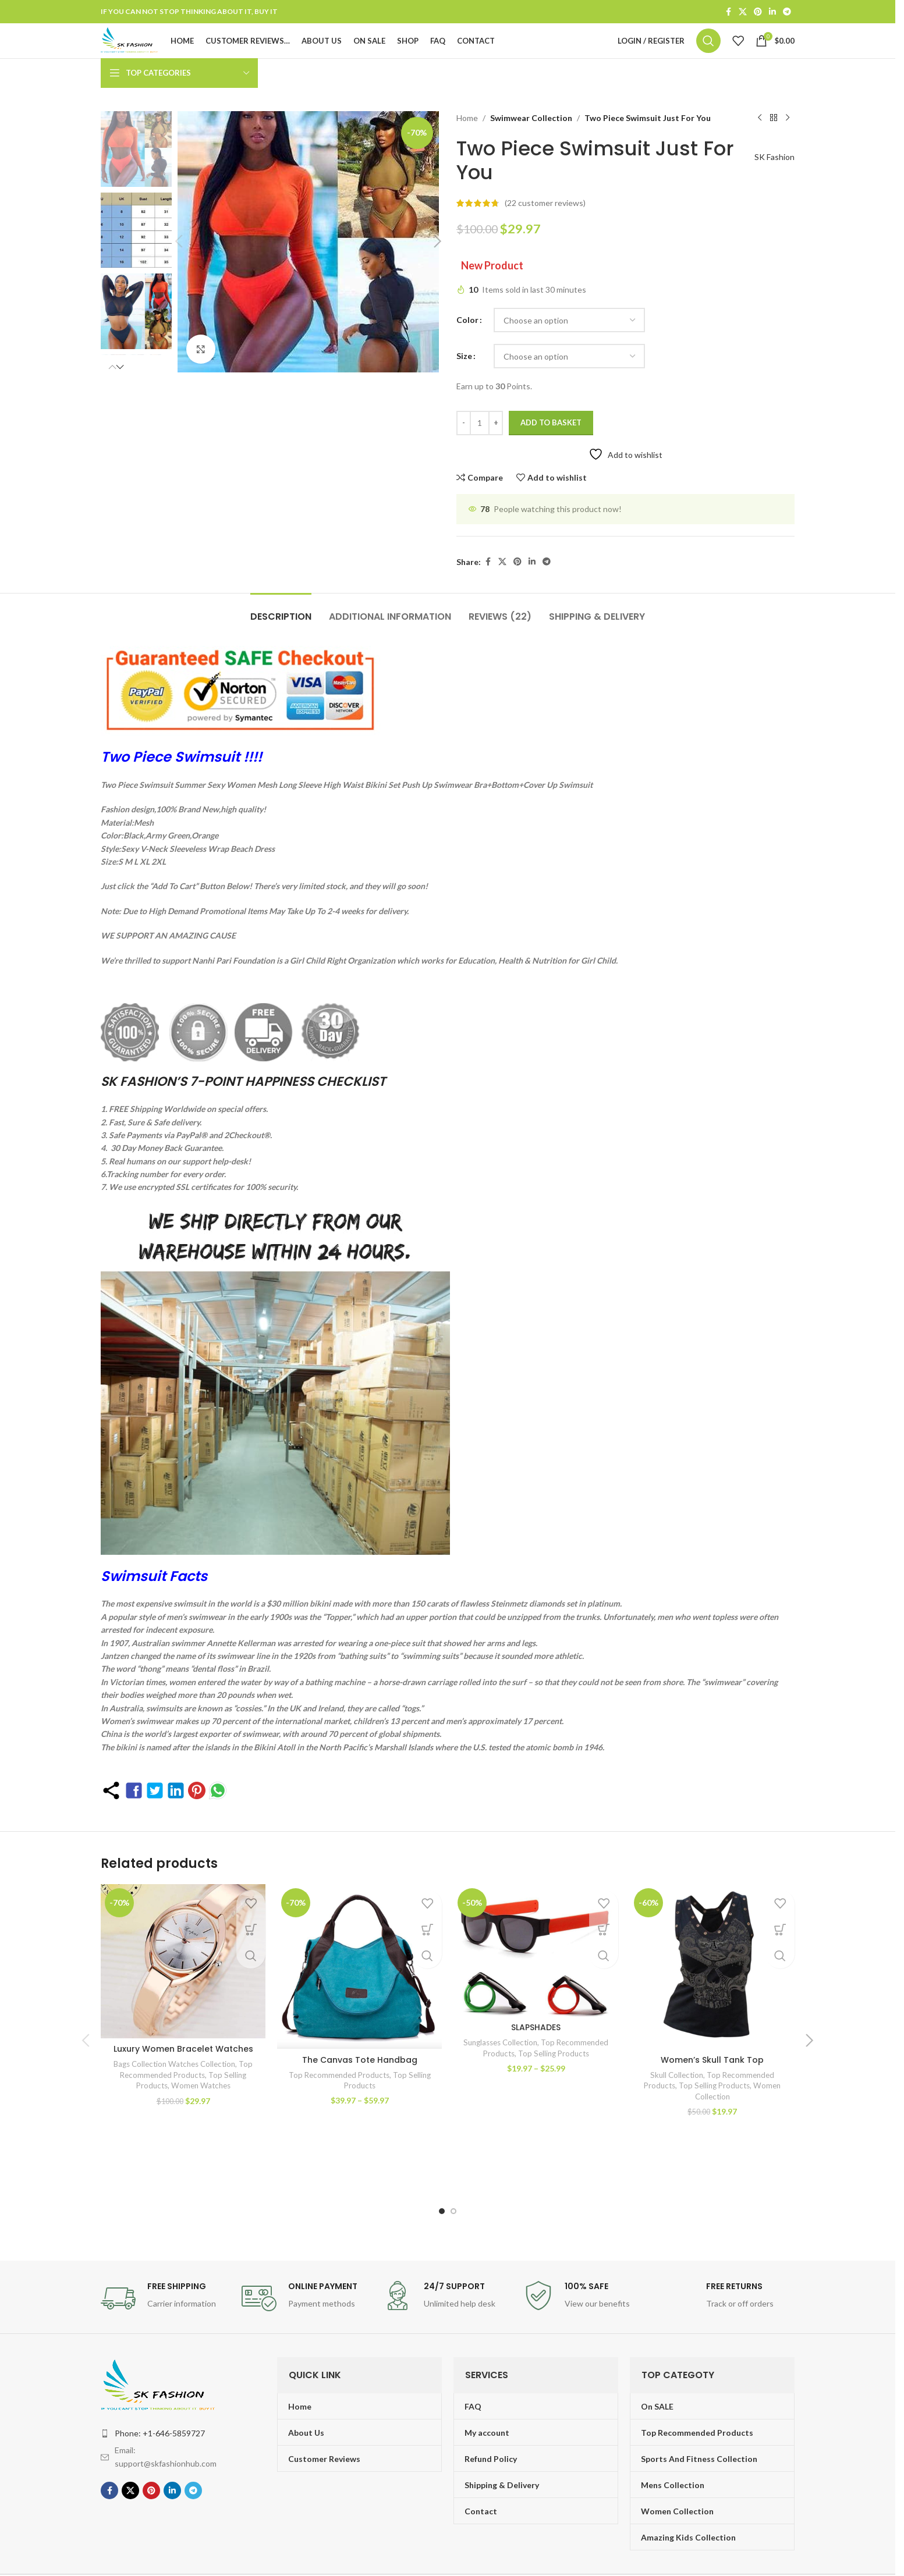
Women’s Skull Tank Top (712, 2086)
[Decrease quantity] (463, 450)
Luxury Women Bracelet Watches (183, 2086)
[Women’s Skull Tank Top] (712, 1993)
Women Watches (201, 2123)
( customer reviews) (545, 229)
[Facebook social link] (728, 12)
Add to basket (551, 449)
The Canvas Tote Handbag (359, 2086)
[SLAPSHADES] (535, 1993)
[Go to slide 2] (453, 2175)
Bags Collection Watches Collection (174, 2101)
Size (464, 383)
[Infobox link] (165, 2262)
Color (467, 346)
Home (467, 145)
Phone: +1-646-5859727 (160, 2397)
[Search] (708, 54)
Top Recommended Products (339, 2101)
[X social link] (742, 12)
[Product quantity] (479, 450)
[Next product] (788, 145)
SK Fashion (769, 184)
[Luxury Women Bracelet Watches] (183, 1993)
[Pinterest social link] (757, 12)
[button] (118, 390)
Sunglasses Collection (500, 2101)
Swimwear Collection (528, 145)
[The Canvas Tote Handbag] (359, 1993)
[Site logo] (155, 54)
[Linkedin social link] (772, 12)
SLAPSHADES (536, 2086)
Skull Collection (676, 2101)
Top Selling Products (553, 2112)
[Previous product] (760, 145)
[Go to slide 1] (442, 2175)
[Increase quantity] (495, 450)
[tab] (280, 637)
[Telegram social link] (787, 12)
